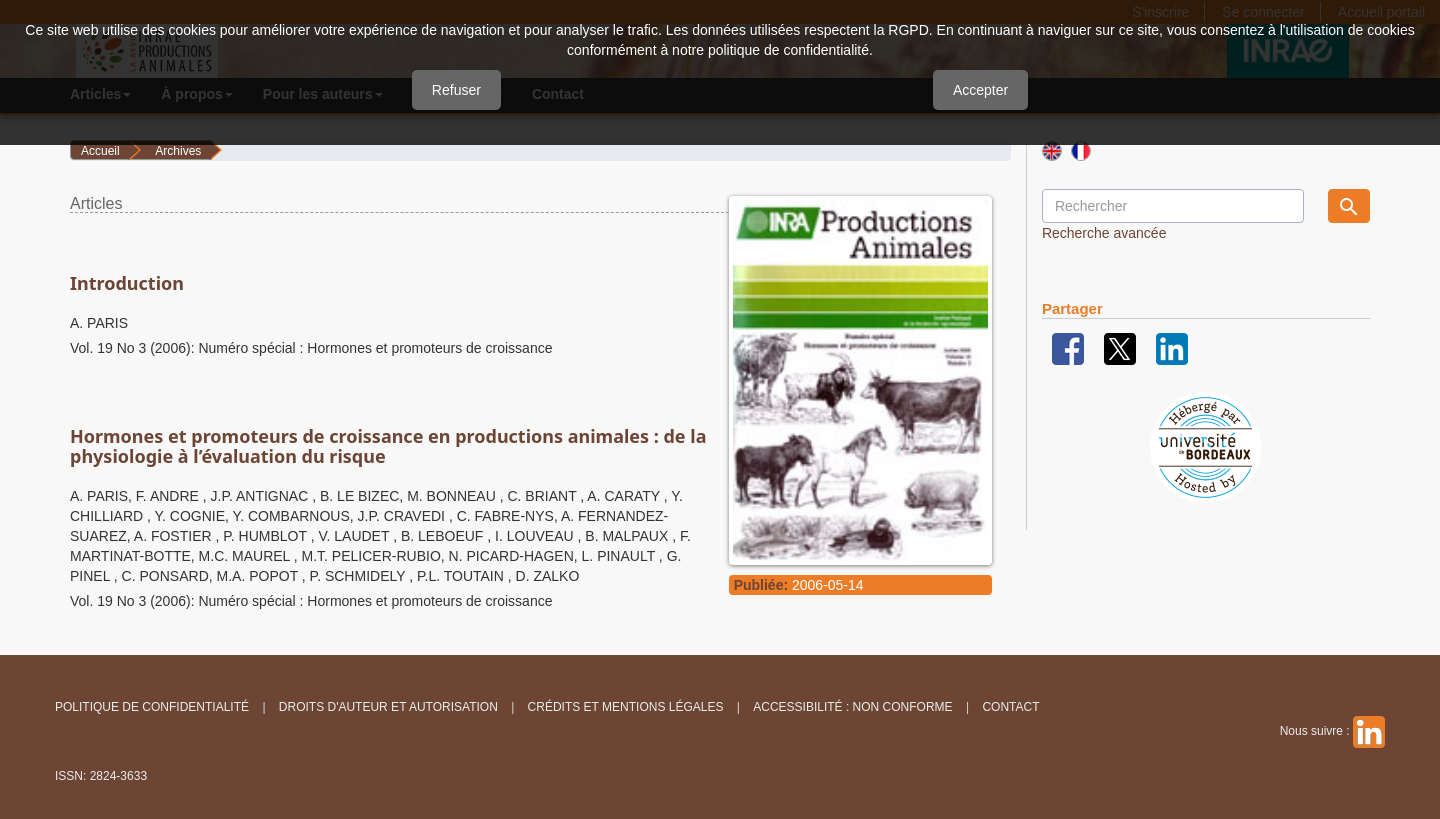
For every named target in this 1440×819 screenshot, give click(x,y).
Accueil (100, 151)
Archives (178, 151)
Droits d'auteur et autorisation (388, 707)
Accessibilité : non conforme (852, 707)
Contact (1010, 707)
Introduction (127, 283)
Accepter (980, 90)
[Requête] (1173, 206)
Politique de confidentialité (152, 707)
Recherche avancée (1104, 233)
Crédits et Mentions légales (626, 707)
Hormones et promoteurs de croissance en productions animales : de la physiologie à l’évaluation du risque (388, 446)
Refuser (456, 90)
